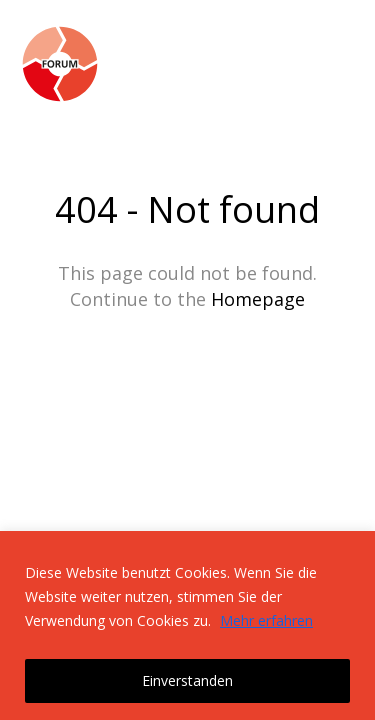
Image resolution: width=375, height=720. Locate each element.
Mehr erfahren (266, 620)
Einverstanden (187, 680)
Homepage (258, 299)
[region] (187, 625)
